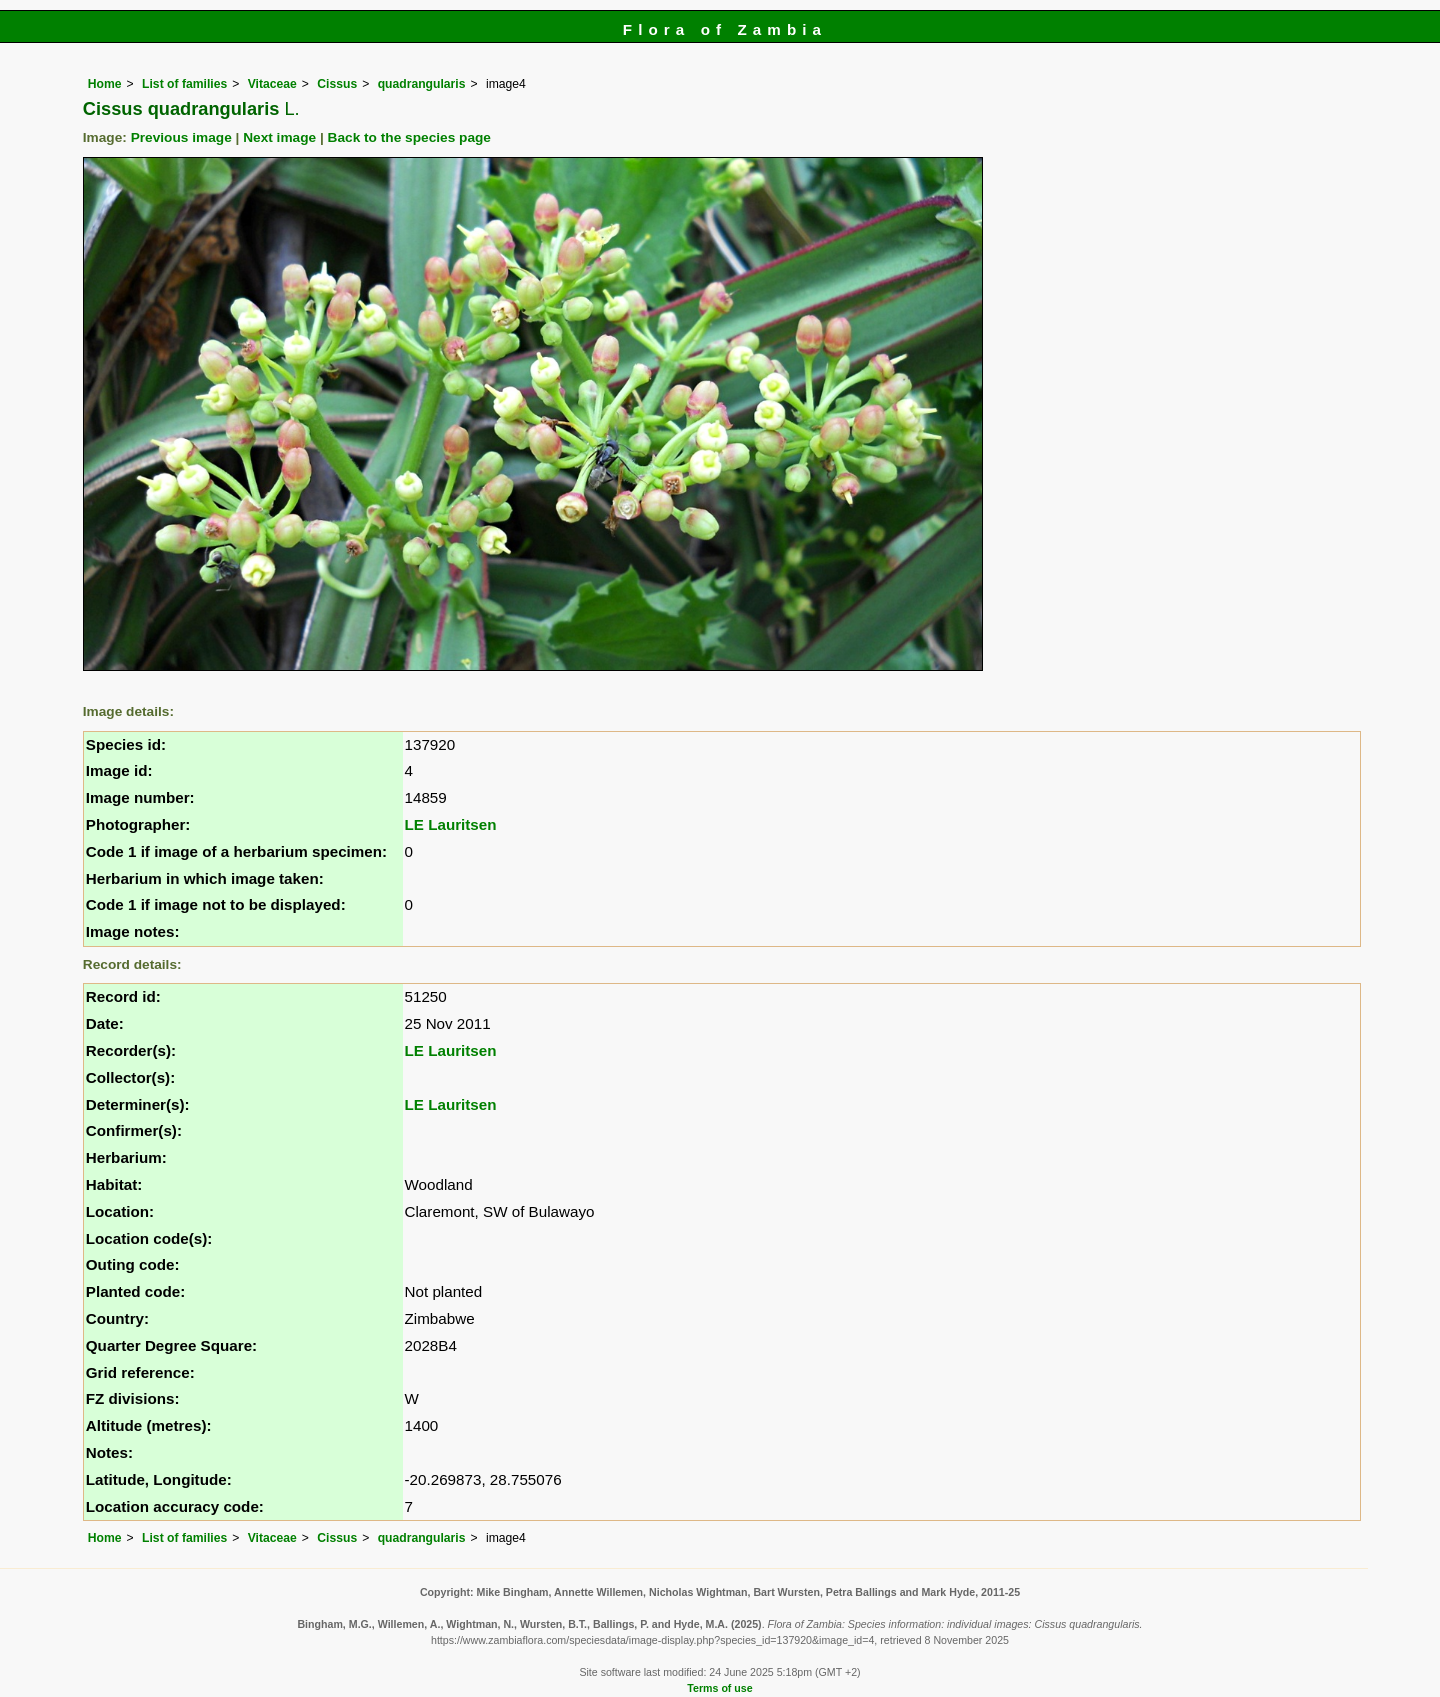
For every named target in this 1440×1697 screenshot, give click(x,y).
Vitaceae (272, 84)
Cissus (337, 84)
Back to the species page (409, 137)
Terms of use (719, 1688)
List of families (184, 84)
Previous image (181, 137)
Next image (279, 137)
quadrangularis (422, 84)
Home (105, 84)
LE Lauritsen (451, 824)
